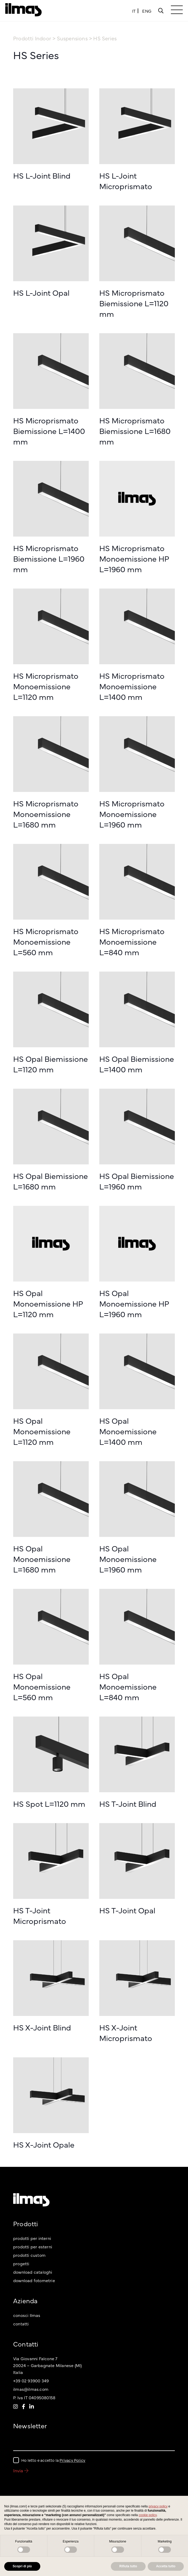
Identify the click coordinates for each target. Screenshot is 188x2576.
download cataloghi (32, 2272)
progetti (21, 2263)
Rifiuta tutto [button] (128, 2566)
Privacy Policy (72, 2460)
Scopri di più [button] (22, 2566)
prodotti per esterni (32, 2246)
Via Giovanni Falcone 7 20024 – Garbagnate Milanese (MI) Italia (47, 2365)
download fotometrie (34, 2280)
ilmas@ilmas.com (30, 2389)
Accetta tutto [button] (165, 2566)
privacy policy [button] (158, 2506)
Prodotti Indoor (32, 38)
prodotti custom (29, 2255)
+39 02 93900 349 (31, 2380)
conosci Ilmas (27, 2315)
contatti (21, 2323)
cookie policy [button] (148, 2515)
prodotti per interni (32, 2238)
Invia (20, 2470)
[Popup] (161, 11)
